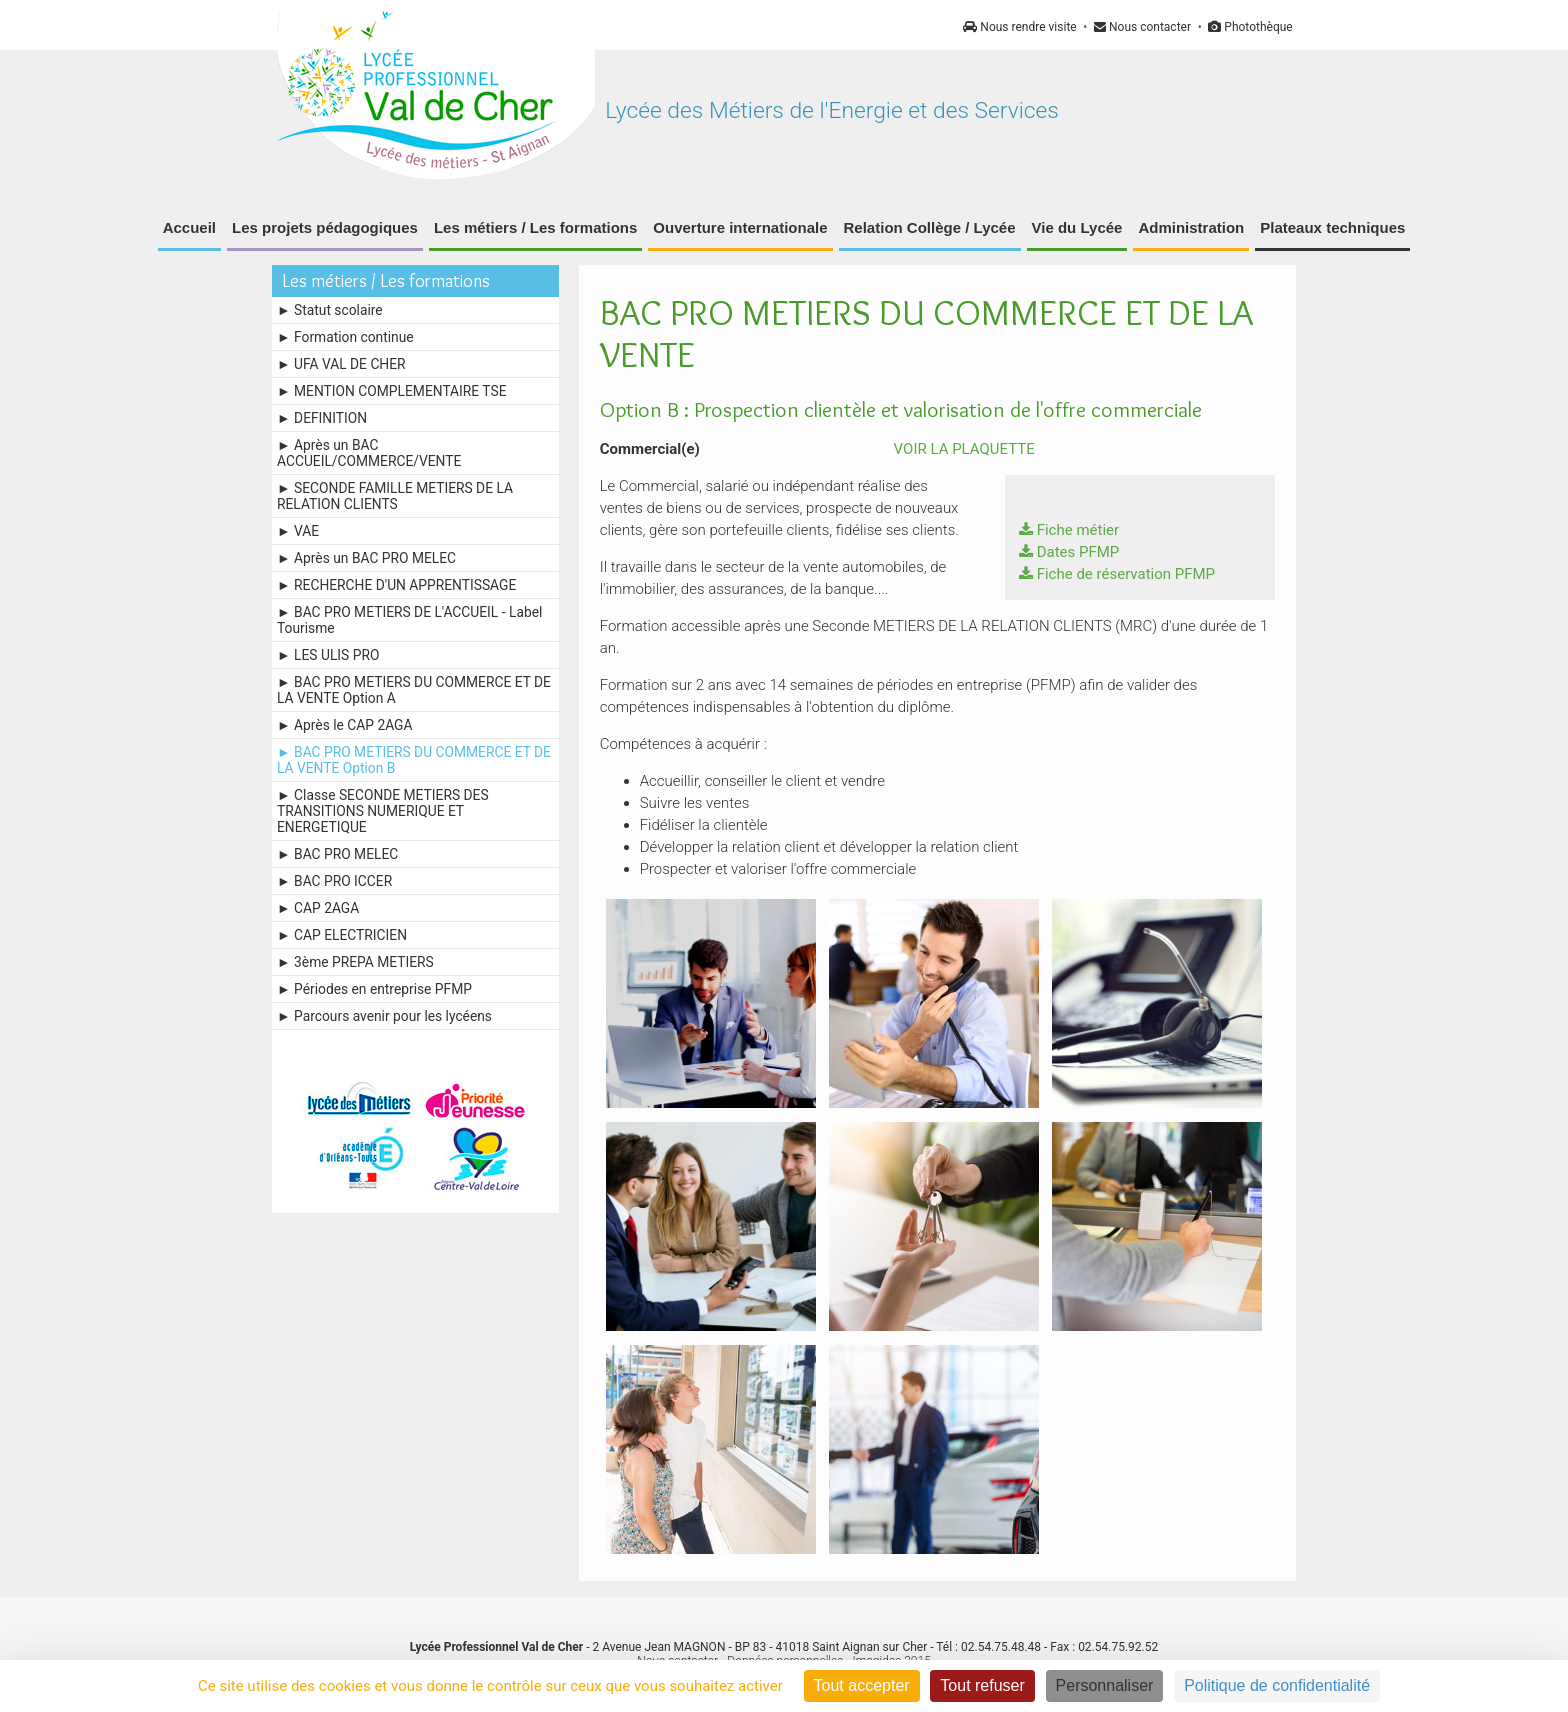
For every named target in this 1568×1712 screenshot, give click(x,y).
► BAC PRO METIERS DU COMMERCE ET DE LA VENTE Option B (414, 760)
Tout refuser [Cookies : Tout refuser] (982, 1685)
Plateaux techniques (1332, 227)
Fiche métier (1069, 530)
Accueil (189, 227)
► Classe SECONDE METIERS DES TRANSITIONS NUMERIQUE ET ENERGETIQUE (383, 811)
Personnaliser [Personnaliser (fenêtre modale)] (1105, 1685)
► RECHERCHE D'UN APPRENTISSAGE (396, 585)
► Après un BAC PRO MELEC (366, 558)
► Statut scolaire (330, 310)
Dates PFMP (1069, 552)
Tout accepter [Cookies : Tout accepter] (862, 1685)
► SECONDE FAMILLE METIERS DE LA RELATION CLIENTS (395, 496)
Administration (1191, 227)
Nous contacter (1142, 27)
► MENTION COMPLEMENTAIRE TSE (392, 391)
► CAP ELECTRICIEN (342, 935)
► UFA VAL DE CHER (341, 364)
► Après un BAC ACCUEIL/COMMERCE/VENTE (369, 453)
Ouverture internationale (740, 227)
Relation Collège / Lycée (930, 227)
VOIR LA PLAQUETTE (955, 449)
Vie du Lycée (1077, 227)
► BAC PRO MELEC (337, 854)
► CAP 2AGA (318, 908)
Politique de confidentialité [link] (1277, 1685)
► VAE (298, 531)
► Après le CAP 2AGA (345, 725)
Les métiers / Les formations (535, 227)
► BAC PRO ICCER (334, 881)
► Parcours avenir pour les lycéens (384, 1016)
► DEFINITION (322, 418)
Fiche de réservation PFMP (1117, 574)
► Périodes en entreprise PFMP (374, 989)
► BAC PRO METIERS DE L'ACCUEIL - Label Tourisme (409, 620)
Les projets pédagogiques (325, 227)
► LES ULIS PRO (328, 655)
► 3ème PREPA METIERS (355, 962)
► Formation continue (345, 337)
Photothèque (1250, 27)
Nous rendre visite (1019, 27)
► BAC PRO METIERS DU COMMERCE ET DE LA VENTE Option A (414, 690)
